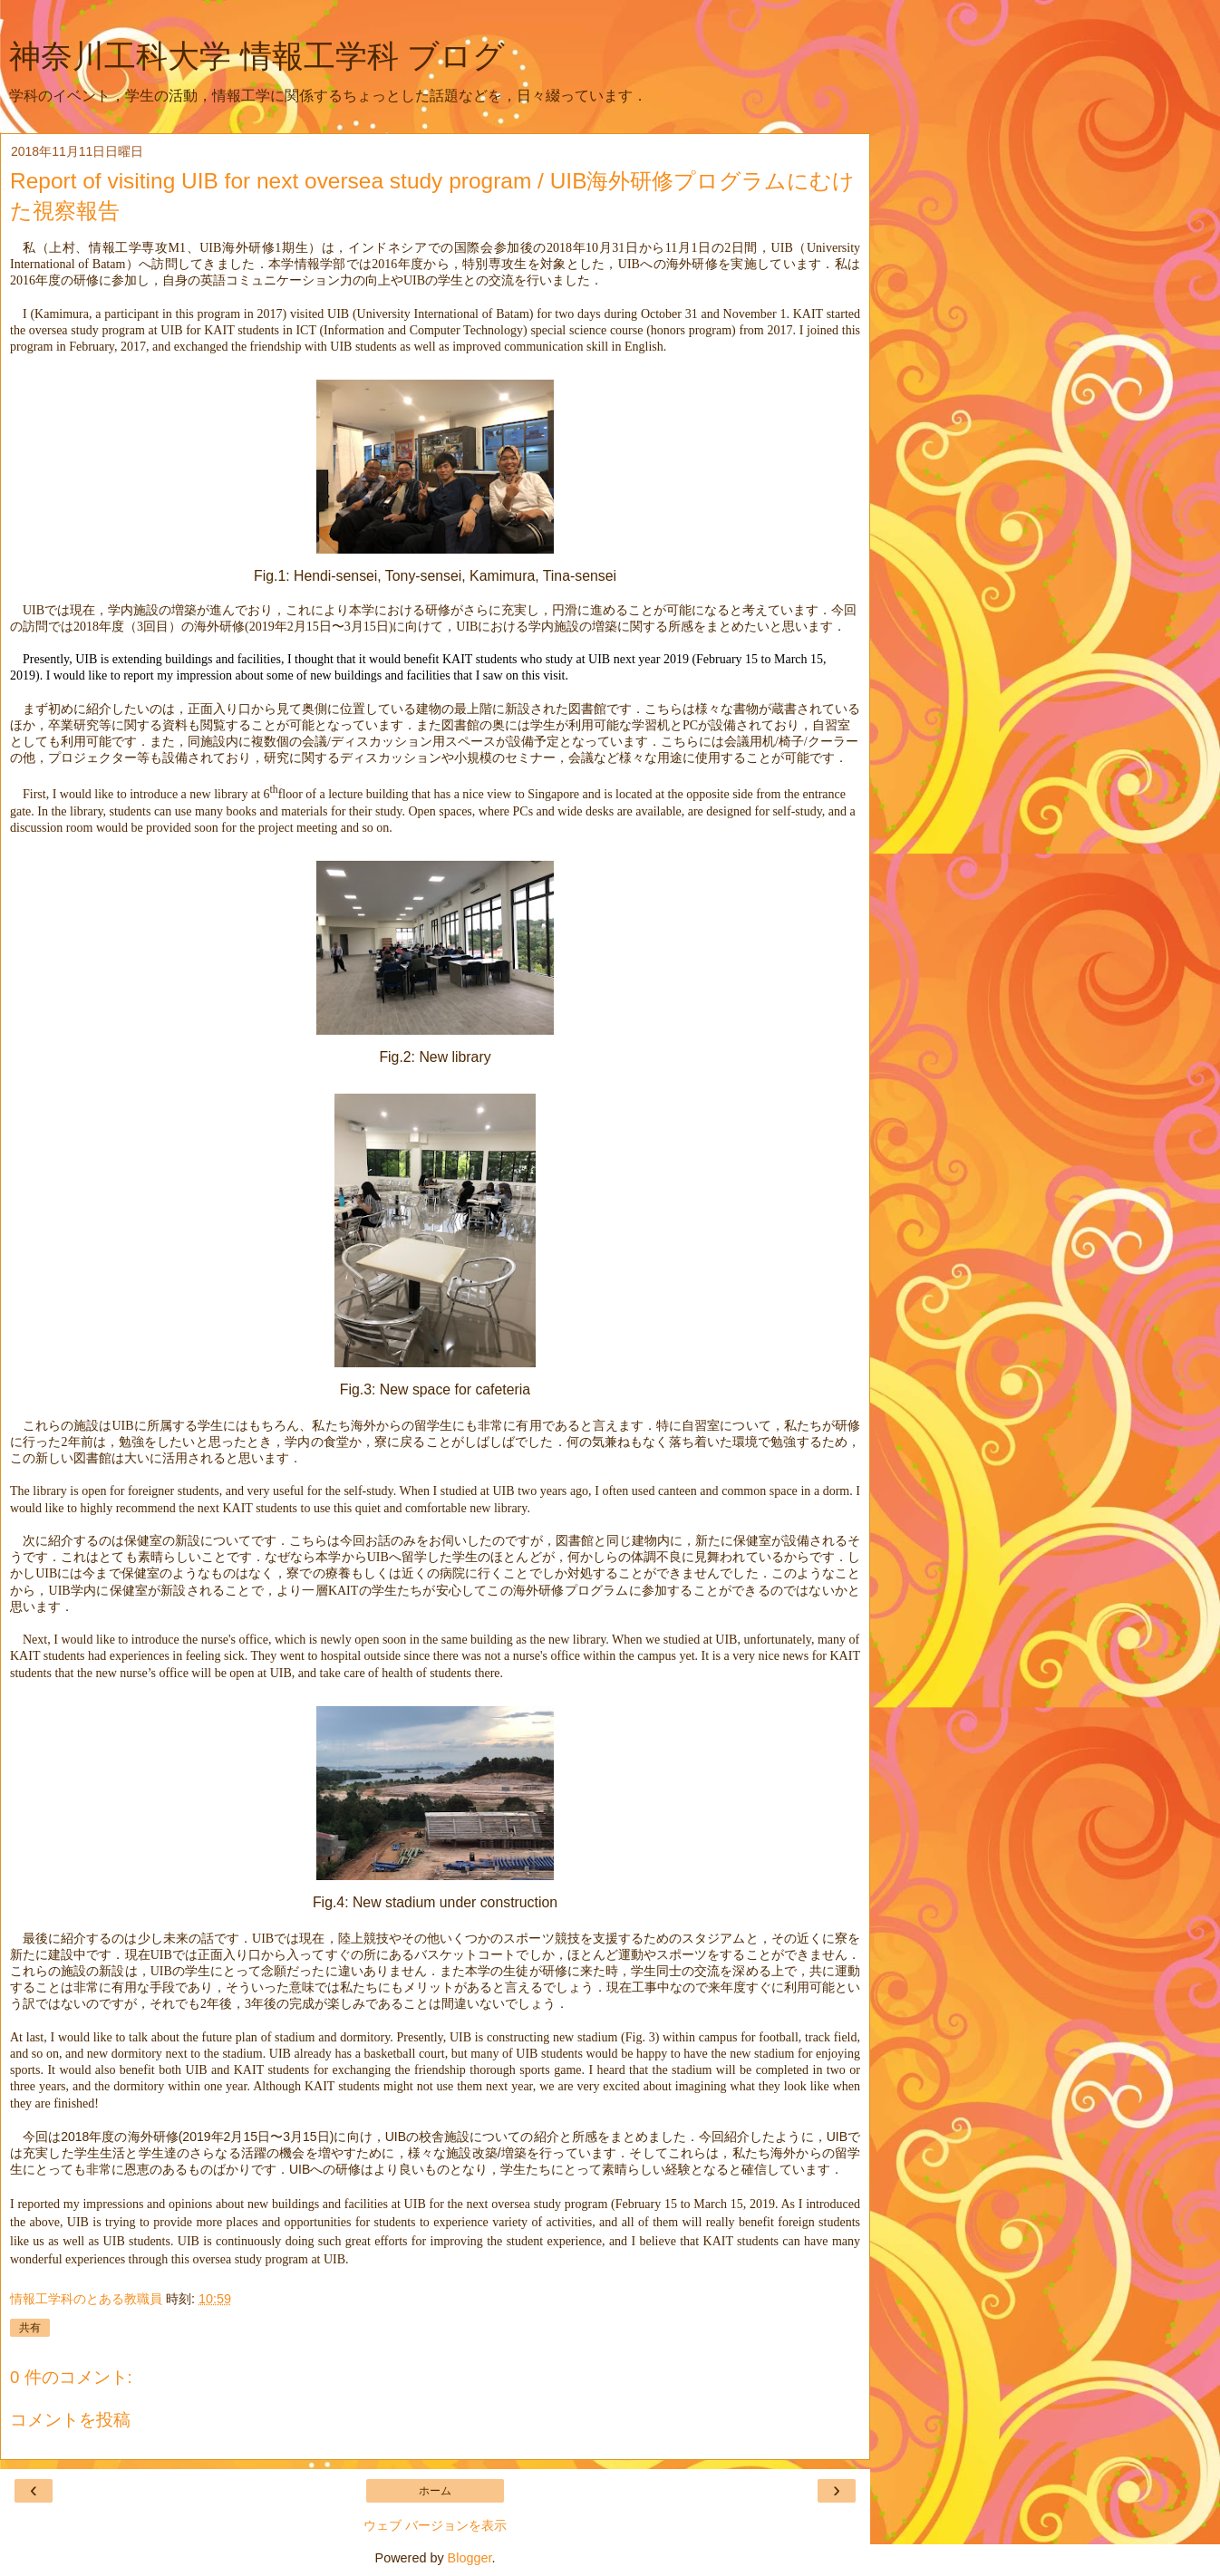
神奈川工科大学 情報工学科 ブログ (257, 56)
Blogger (470, 2558)
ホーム (435, 2490)
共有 (30, 2327)
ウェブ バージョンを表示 (435, 2525)
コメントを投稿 (70, 2419)
